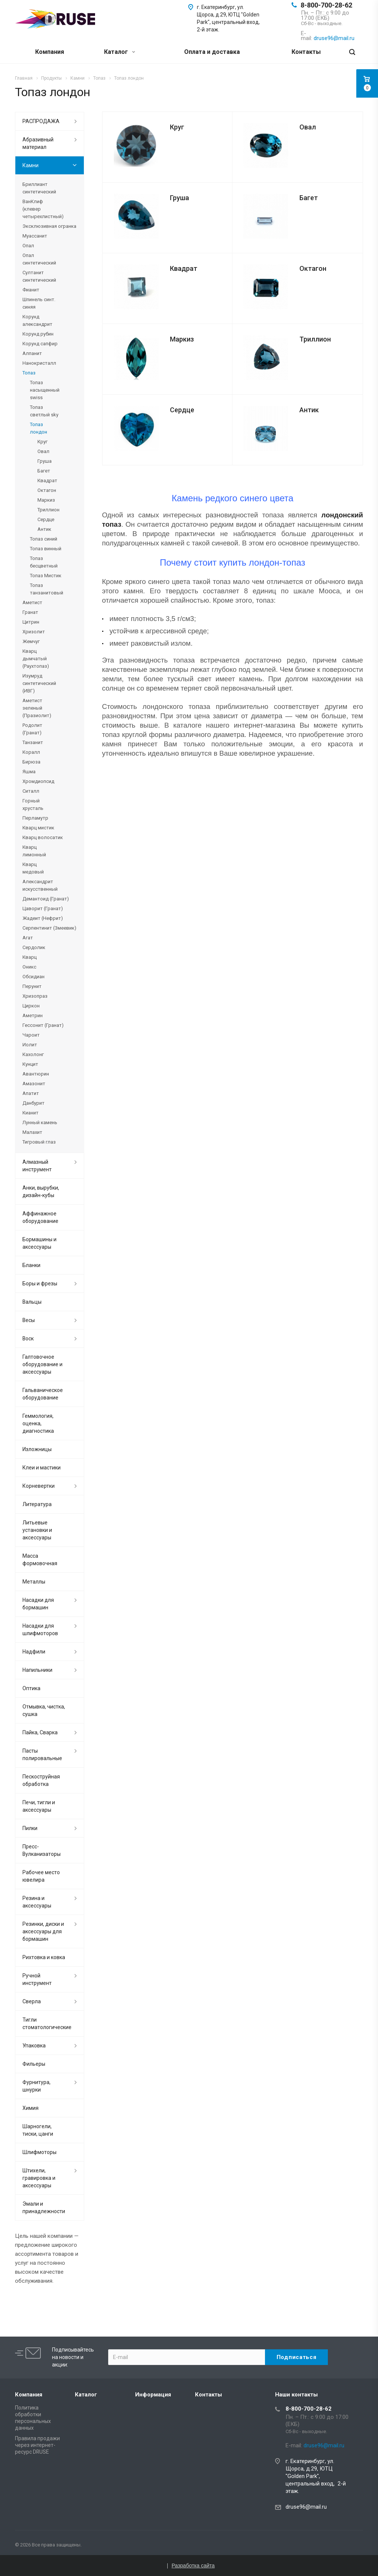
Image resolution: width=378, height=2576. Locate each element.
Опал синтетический (39, 259)
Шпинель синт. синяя (38, 303)
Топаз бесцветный (44, 562)
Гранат (30, 612)
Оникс (29, 967)
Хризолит (33, 631)
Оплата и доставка (212, 51)
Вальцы (32, 1302)
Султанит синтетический (39, 276)
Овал (307, 127)
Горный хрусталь (32, 804)
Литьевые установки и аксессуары (37, 1530)
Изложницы (37, 1449)
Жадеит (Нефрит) (42, 918)
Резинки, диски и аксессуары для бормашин (43, 1931)
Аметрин (32, 1015)
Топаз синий (43, 539)
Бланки (31, 1265)
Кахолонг (33, 1054)
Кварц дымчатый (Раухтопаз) (35, 658)
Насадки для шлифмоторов (40, 1629)
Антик (309, 410)
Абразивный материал (38, 143)
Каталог (119, 51)
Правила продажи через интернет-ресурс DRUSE (37, 2445)
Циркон (31, 1006)
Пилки (29, 1828)
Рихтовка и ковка (43, 1957)
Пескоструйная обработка (41, 1780)
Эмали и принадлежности (43, 2207)
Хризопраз (35, 996)
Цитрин (30, 622)
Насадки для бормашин (38, 1603)
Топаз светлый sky (44, 410)
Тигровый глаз (39, 1142)
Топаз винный (45, 548)
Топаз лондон (38, 428)
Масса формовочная (39, 1559)
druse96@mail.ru (306, 2506)
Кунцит (30, 1064)
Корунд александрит (37, 320)
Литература (37, 1504)
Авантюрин (35, 1074)
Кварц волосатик (42, 837)
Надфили (33, 1652)
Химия (30, 2108)
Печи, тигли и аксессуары (38, 1806)
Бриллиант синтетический (39, 188)
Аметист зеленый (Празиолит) (36, 708)
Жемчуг (31, 641)
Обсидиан (33, 976)
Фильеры (33, 2064)
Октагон (312, 268)
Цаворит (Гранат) (42, 908)
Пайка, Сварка (40, 1732)
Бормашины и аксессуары (39, 1243)
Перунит (32, 986)
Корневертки (38, 1486)
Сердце (182, 410)
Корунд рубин (38, 334)
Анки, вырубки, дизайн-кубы (40, 1191)
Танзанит (32, 742)
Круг (177, 127)
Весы (28, 1320)
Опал (28, 245)
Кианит (30, 1113)
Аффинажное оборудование (40, 1217)
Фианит (30, 290)
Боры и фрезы (39, 1284)
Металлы (33, 1582)
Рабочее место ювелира (41, 1876)
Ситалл (30, 791)
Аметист (32, 602)
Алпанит (32, 353)
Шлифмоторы (39, 2152)
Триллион (315, 339)
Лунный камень (39, 1122)
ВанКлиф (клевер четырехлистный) (43, 209)
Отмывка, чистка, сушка (43, 1710)
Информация (153, 2394)
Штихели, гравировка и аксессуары (38, 2177)
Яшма (29, 771)
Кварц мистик (38, 827)
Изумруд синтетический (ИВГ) (39, 683)
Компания (49, 51)
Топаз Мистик (45, 575)
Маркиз (182, 339)
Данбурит (33, 1103)
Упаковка (34, 2046)
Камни (30, 165)
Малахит (32, 1132)
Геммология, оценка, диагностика (38, 1423)
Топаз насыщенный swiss (45, 390)
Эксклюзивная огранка (49, 226)
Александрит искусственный (40, 885)
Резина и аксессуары (36, 1902)
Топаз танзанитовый (46, 589)
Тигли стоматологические (46, 2023)
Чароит (31, 1035)
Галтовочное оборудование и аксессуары (42, 1364)
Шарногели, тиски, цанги (37, 2130)
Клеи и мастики (41, 1468)
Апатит (30, 1093)
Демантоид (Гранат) (45, 899)
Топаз (29, 373)
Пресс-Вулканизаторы (41, 1850)
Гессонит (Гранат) (43, 1025)
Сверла (31, 2001)
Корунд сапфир (40, 343)
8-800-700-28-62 (326, 5)
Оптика (31, 1688)
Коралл (31, 752)
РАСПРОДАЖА (41, 121)
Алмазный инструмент (37, 1165)
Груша (179, 198)
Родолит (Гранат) (32, 728)
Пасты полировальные (42, 1754)
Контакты (306, 51)
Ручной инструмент (37, 1979)
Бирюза (31, 762)
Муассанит (34, 236)
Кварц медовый (33, 868)
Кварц (29, 957)
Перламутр (35, 818)
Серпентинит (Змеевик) (49, 928)
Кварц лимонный (34, 850)
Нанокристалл (39, 363)
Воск (28, 1338)
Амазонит (33, 1083)
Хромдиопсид (38, 781)
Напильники (37, 1670)
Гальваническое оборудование (42, 1394)
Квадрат (183, 268)
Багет (308, 198)
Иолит (29, 1044)
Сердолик (33, 947)
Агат (27, 937)
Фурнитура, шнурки (36, 2086)
